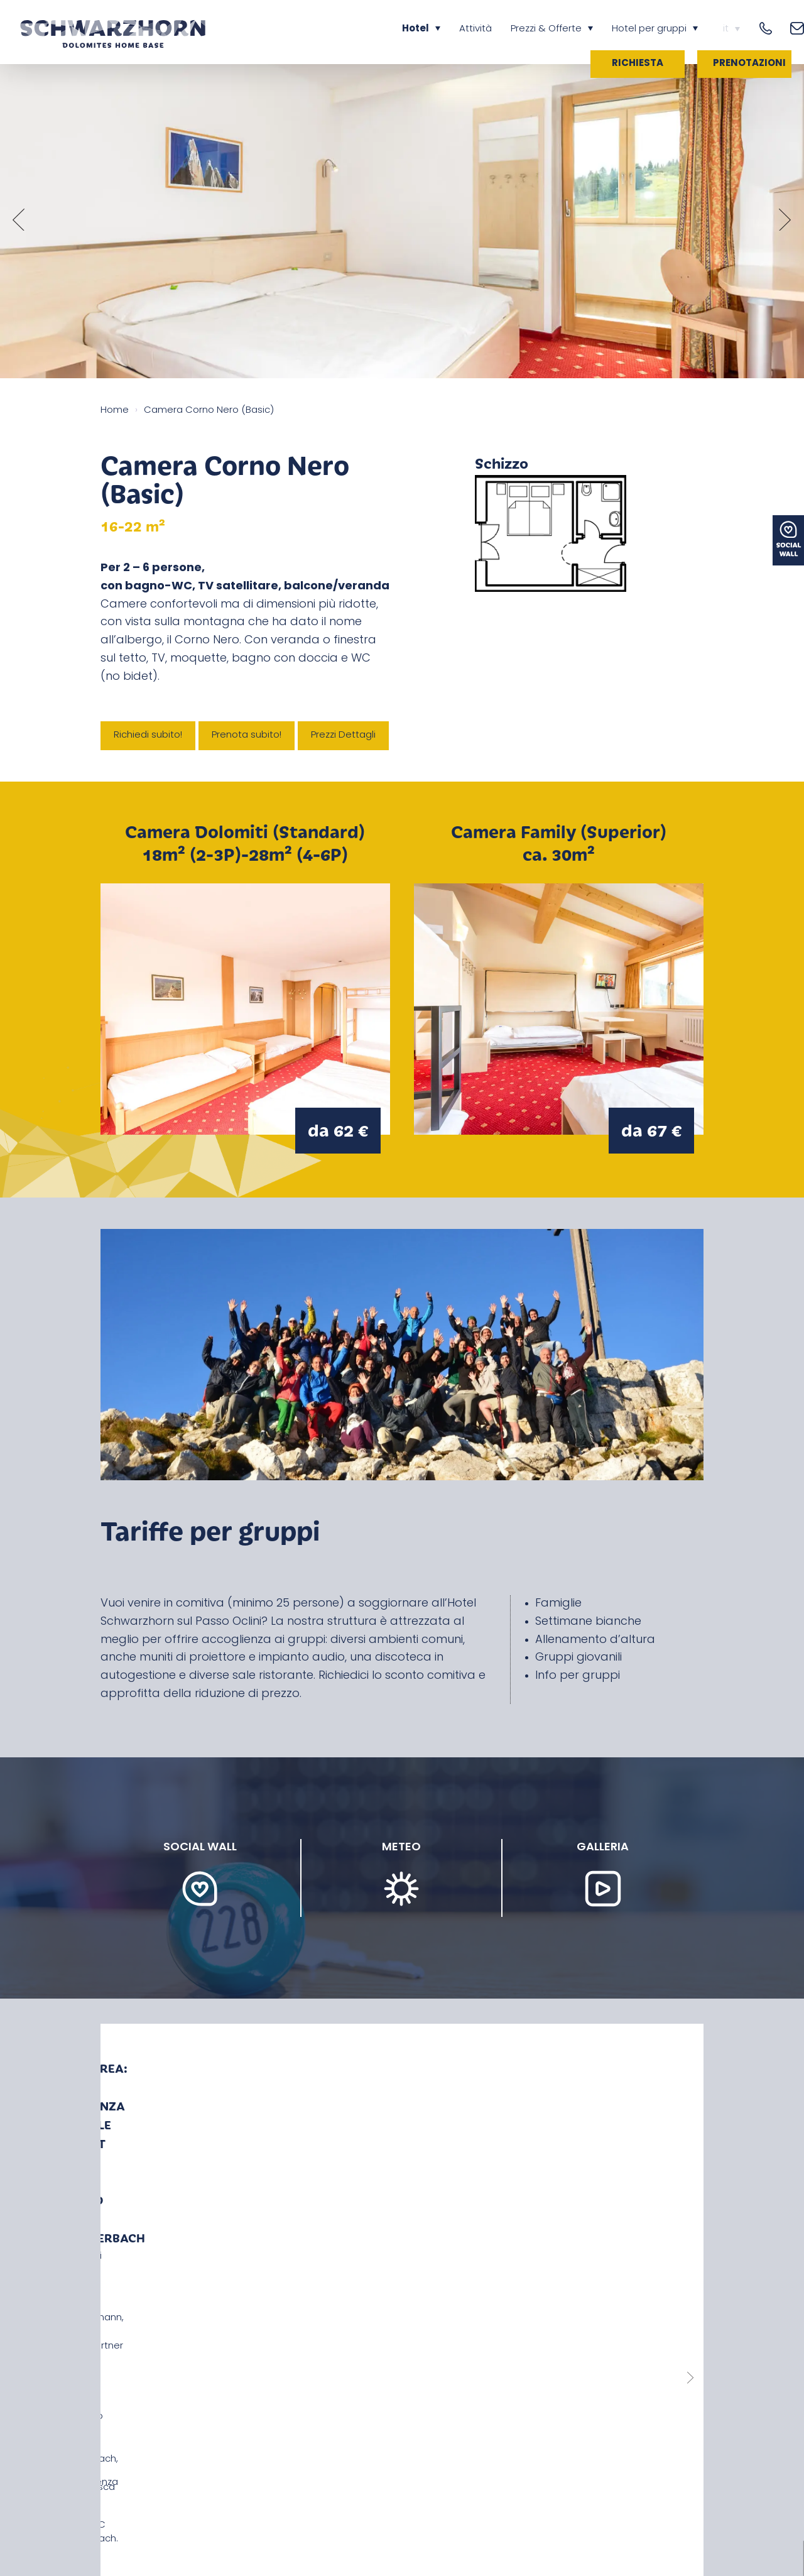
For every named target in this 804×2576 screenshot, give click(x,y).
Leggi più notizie (402, 2206)
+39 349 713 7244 (141, 2388)
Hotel (415, 29)
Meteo (256, 2510)
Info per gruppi (577, 1676)
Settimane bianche (588, 1622)
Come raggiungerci (183, 2510)
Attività (475, 29)
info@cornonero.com (153, 2404)
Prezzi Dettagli (343, 735)
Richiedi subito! (148, 735)
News (113, 2510)
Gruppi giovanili (578, 1658)
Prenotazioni (749, 63)
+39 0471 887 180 (140, 2372)
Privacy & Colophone (397, 2510)
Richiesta (637, 63)
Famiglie (558, 1604)
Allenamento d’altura (595, 1640)
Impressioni (310, 2510)
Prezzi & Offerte (546, 29)
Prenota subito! (246, 735)
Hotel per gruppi (649, 29)
